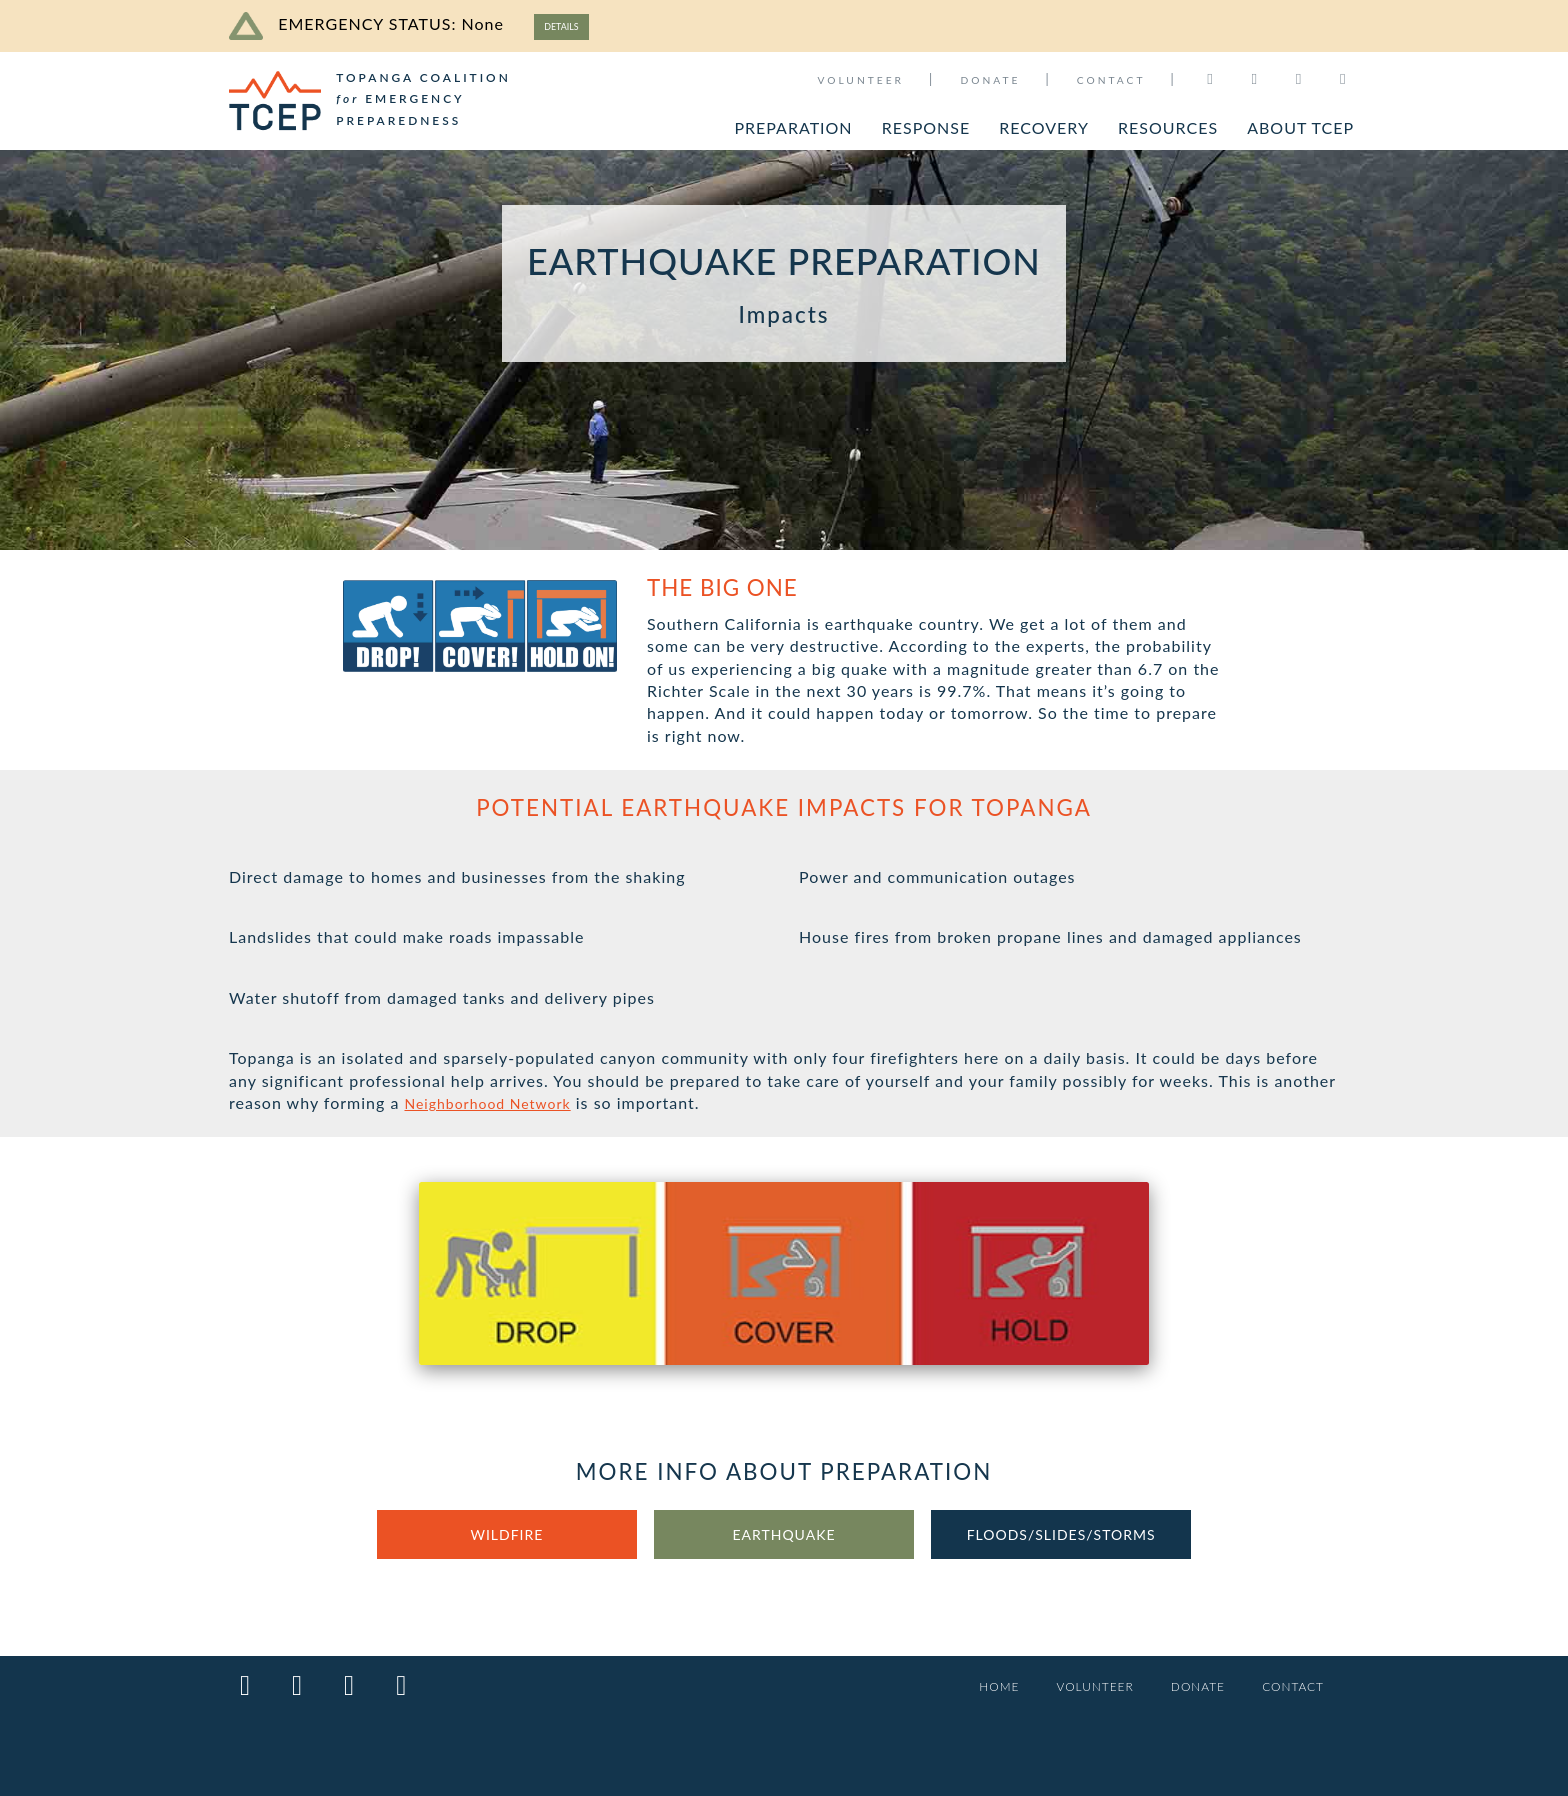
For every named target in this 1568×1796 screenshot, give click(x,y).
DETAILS (569, 26)
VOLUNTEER (860, 80)
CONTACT (1111, 80)
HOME (972, 1688)
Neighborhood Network (497, 1106)
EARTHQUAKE (784, 1538)
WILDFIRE (507, 1538)
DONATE (990, 80)
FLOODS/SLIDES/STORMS (1061, 1538)
